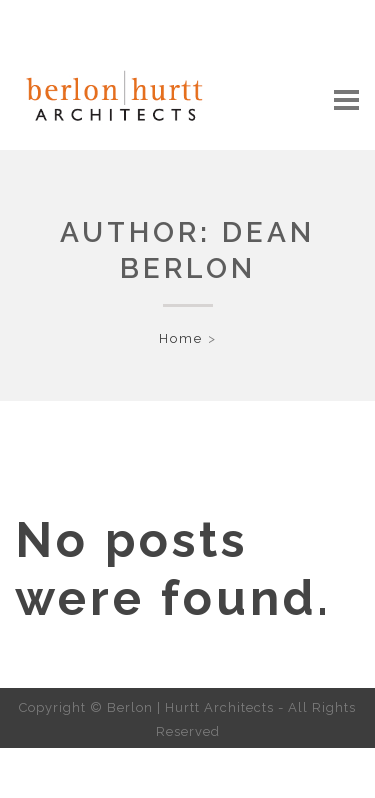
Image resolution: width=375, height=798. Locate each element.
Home (181, 338)
